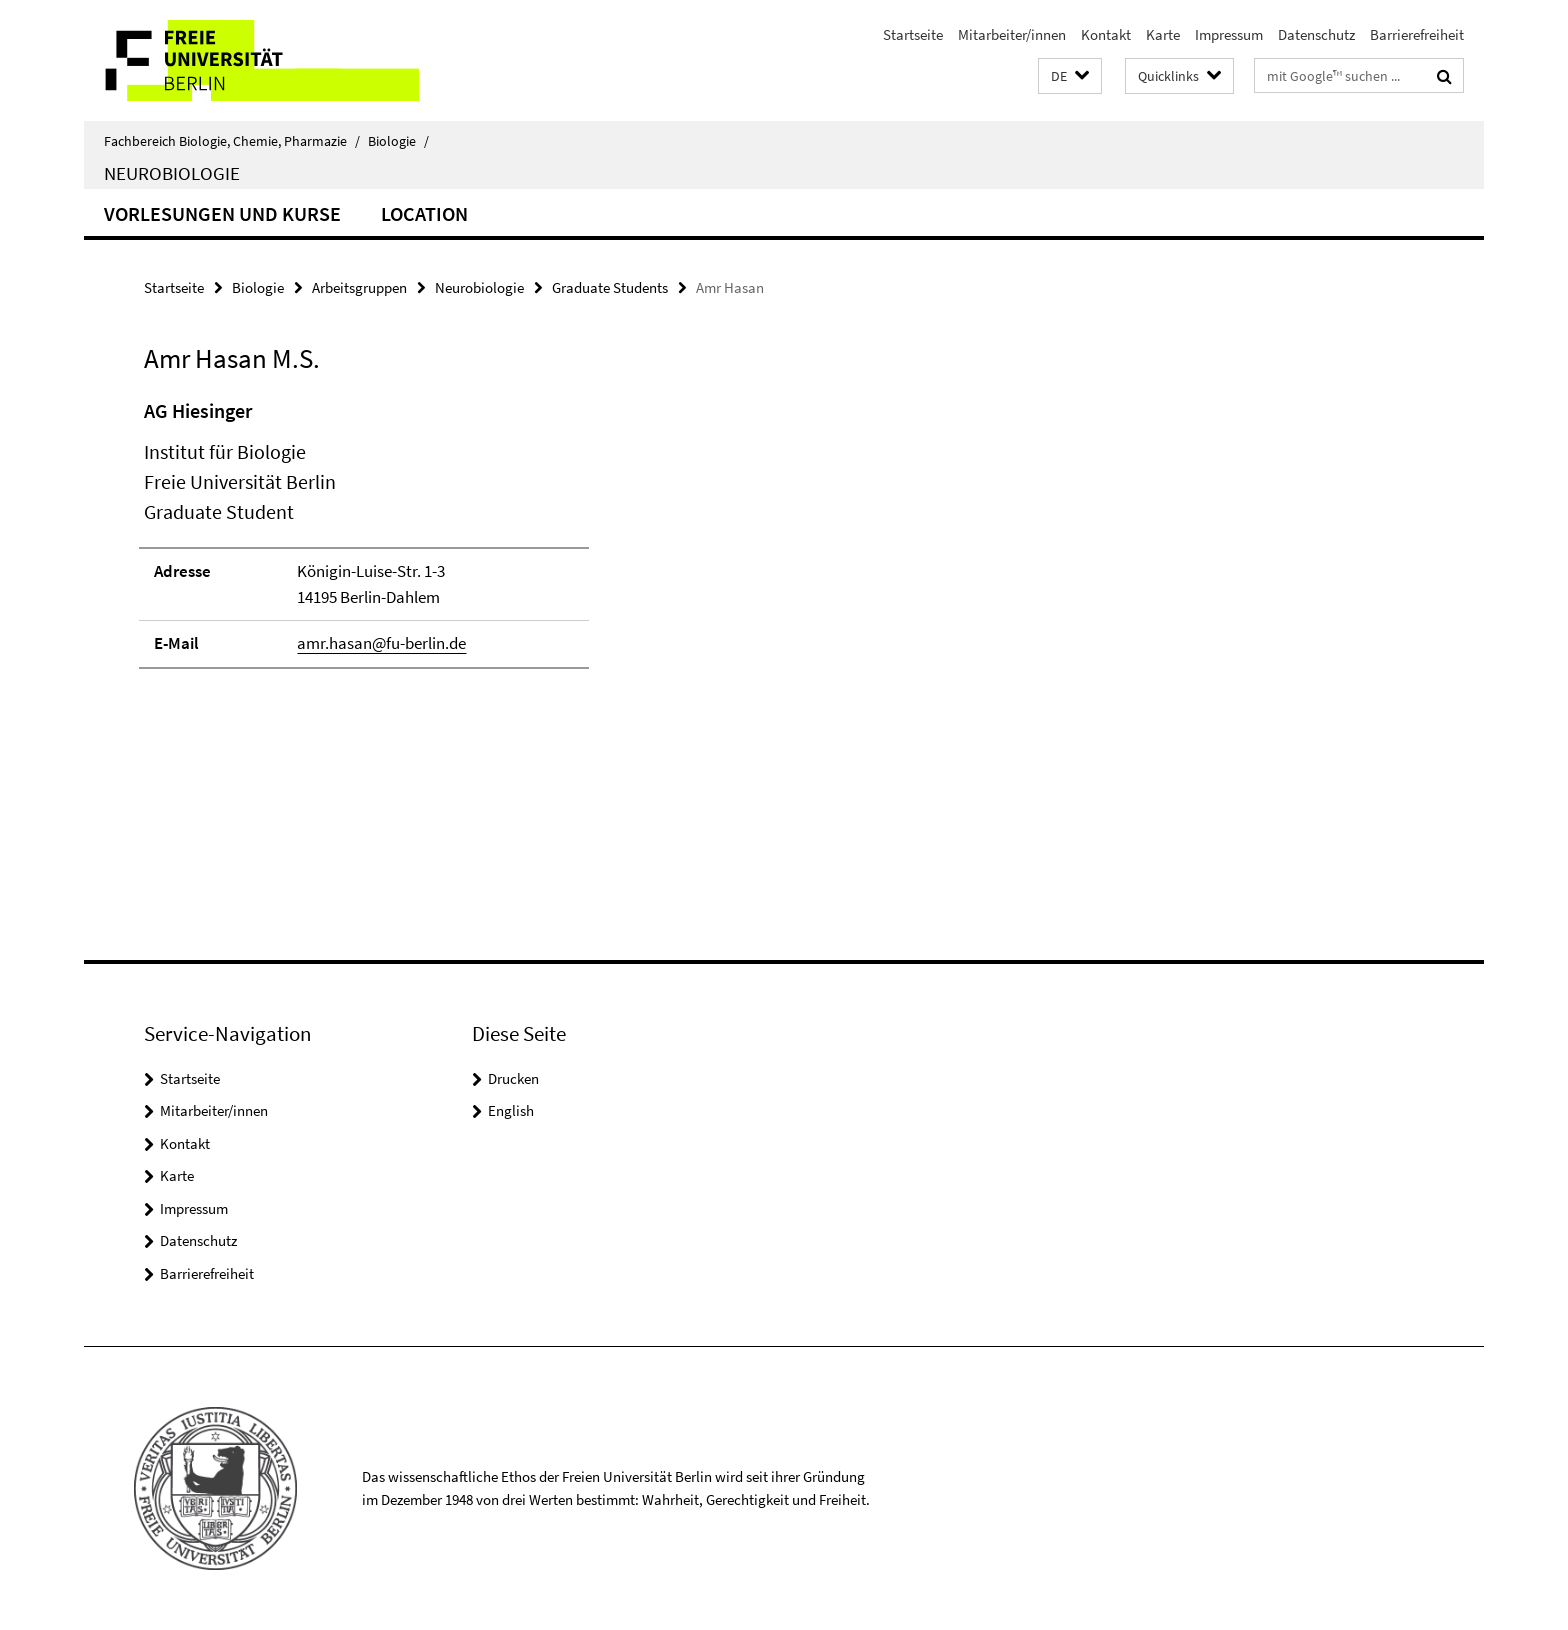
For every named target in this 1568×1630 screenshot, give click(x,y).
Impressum (1229, 34)
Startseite (913, 34)
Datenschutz (1316, 34)
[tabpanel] (511, 542)
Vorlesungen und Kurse (222, 213)
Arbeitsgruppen (359, 287)
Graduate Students (610, 287)
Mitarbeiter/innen (1012, 34)
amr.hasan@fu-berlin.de (381, 643)
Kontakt (1106, 34)
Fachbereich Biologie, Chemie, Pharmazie (232, 141)
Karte (1163, 34)
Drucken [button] (513, 1078)
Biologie (398, 141)
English (511, 1110)
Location (424, 213)
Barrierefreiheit (1417, 34)
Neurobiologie (172, 173)
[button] (1070, 76)
